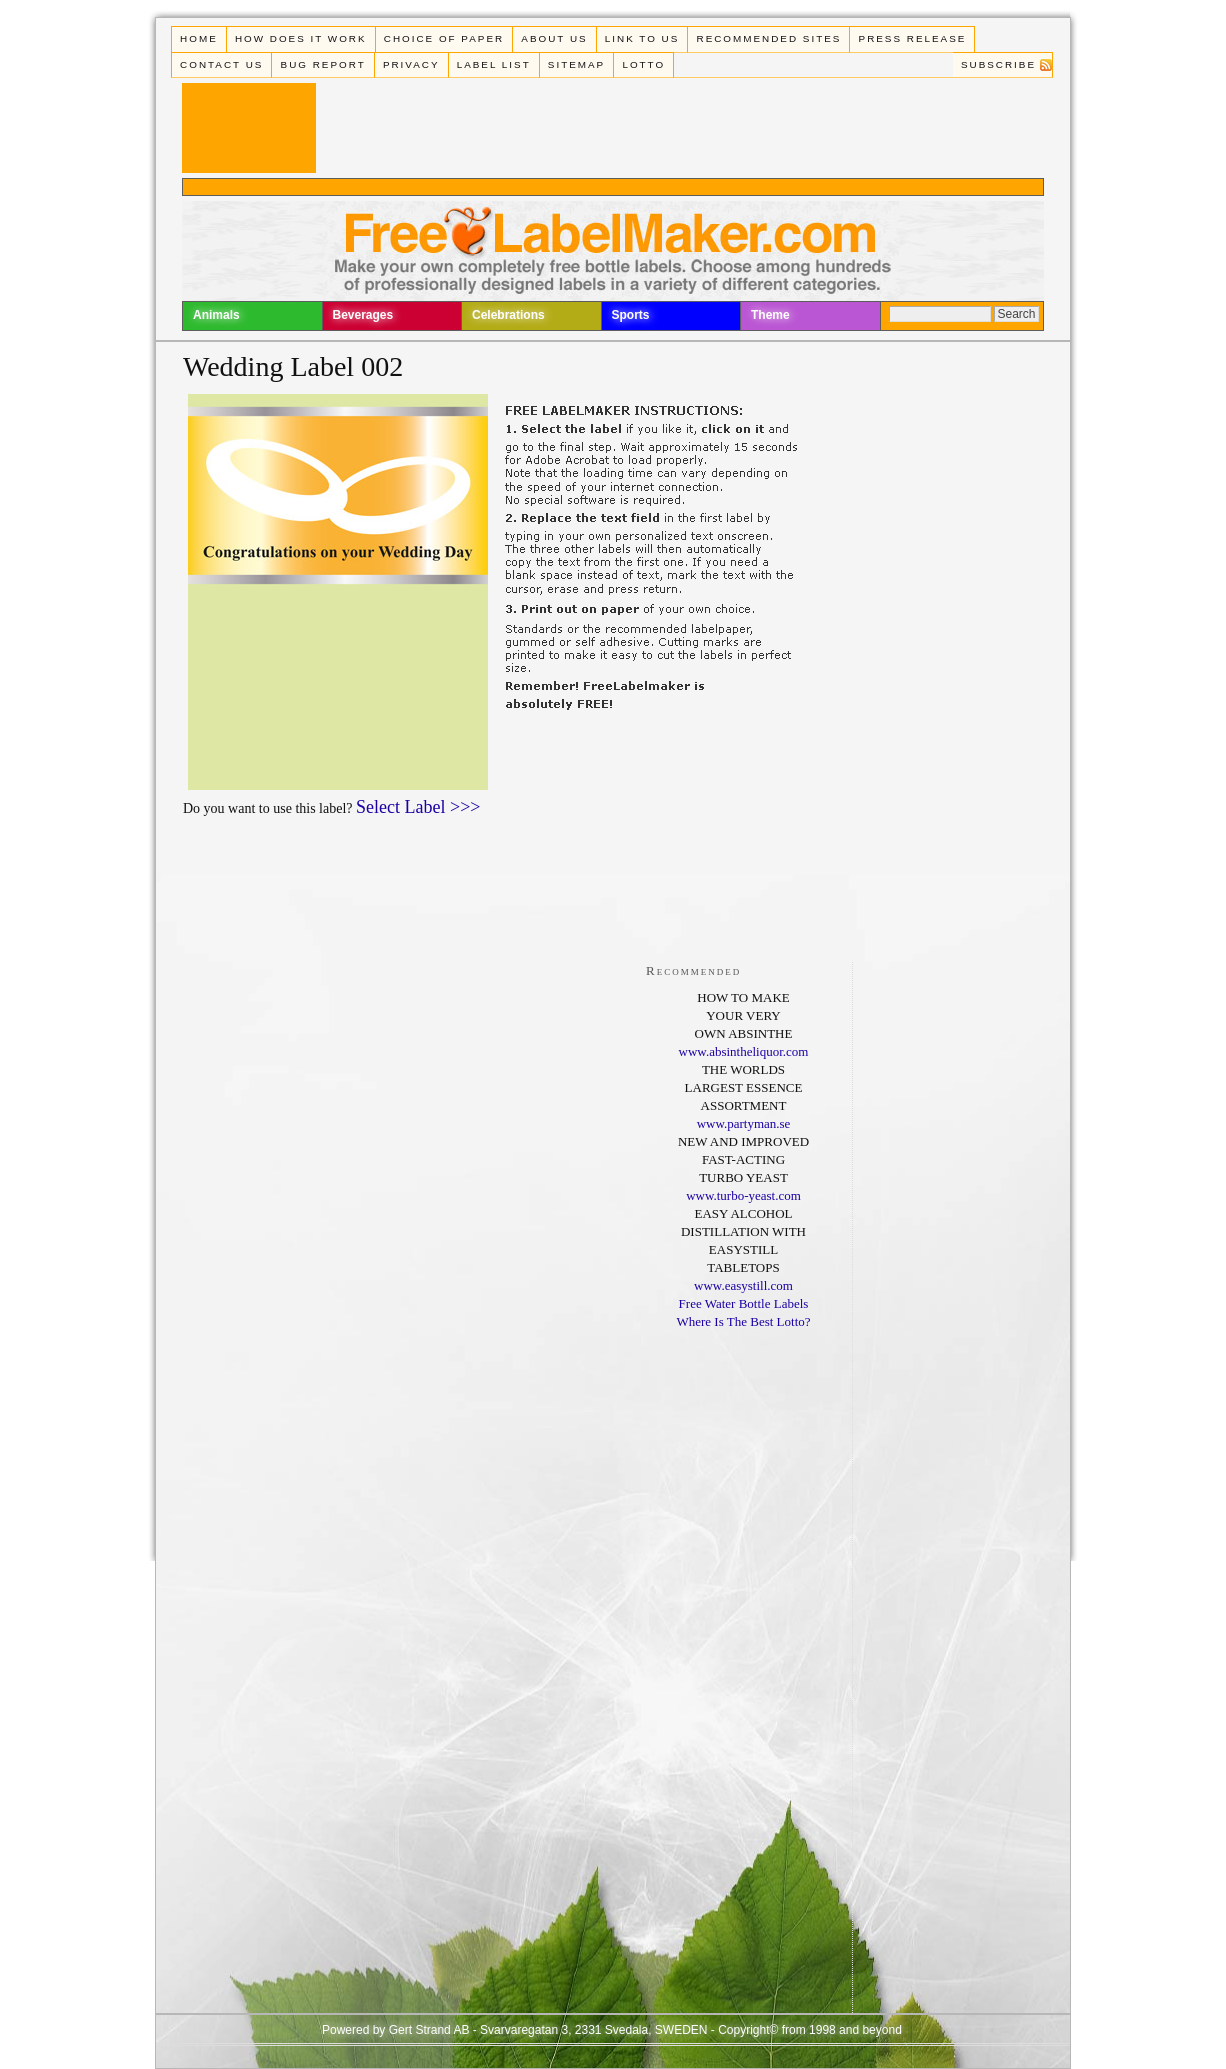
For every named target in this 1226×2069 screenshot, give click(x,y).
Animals (216, 315)
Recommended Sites (769, 38)
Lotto (643, 64)
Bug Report (323, 64)
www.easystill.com (743, 1285)
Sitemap (576, 64)
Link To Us (642, 38)
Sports (631, 315)
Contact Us (221, 64)
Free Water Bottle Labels (744, 1303)
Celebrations (508, 315)
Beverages (363, 315)
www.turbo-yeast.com (743, 1195)
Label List (494, 64)
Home (199, 38)
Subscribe (998, 64)
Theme (770, 315)
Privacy (411, 64)
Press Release (913, 38)
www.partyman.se (744, 1123)
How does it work (301, 38)
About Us (554, 38)
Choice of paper (444, 38)
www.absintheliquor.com (744, 1051)
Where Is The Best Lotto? (743, 1321)
